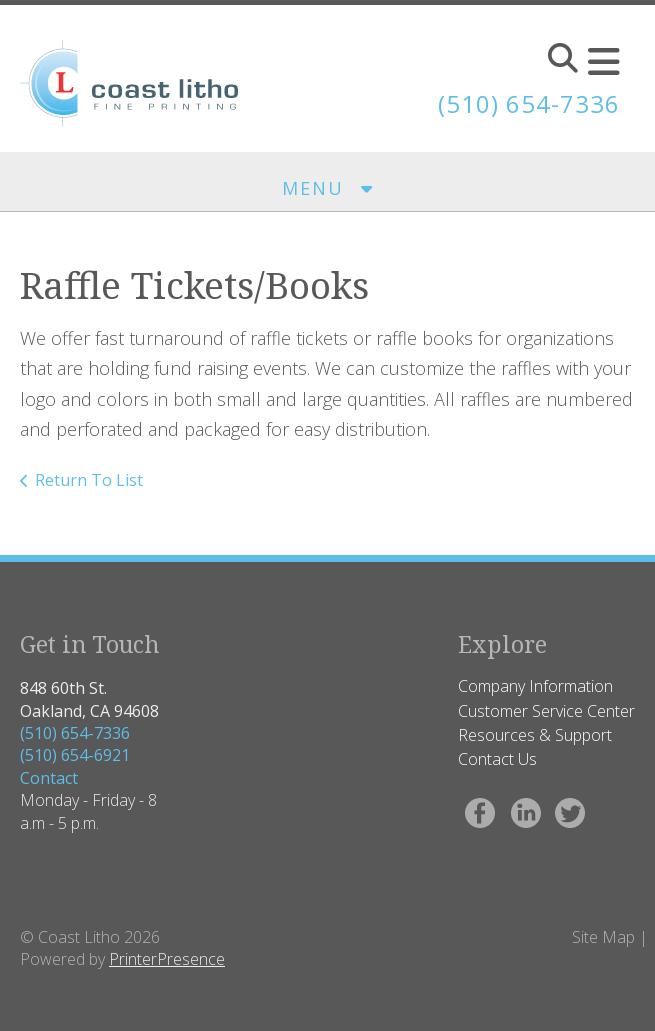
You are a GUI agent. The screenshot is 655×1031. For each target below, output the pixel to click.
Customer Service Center (546, 711)
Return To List (89, 480)
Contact (49, 778)
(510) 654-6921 (75, 755)
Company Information (535, 686)
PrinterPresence (167, 959)
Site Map (603, 937)
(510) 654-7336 (75, 733)
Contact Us (497, 759)
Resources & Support (535, 735)
